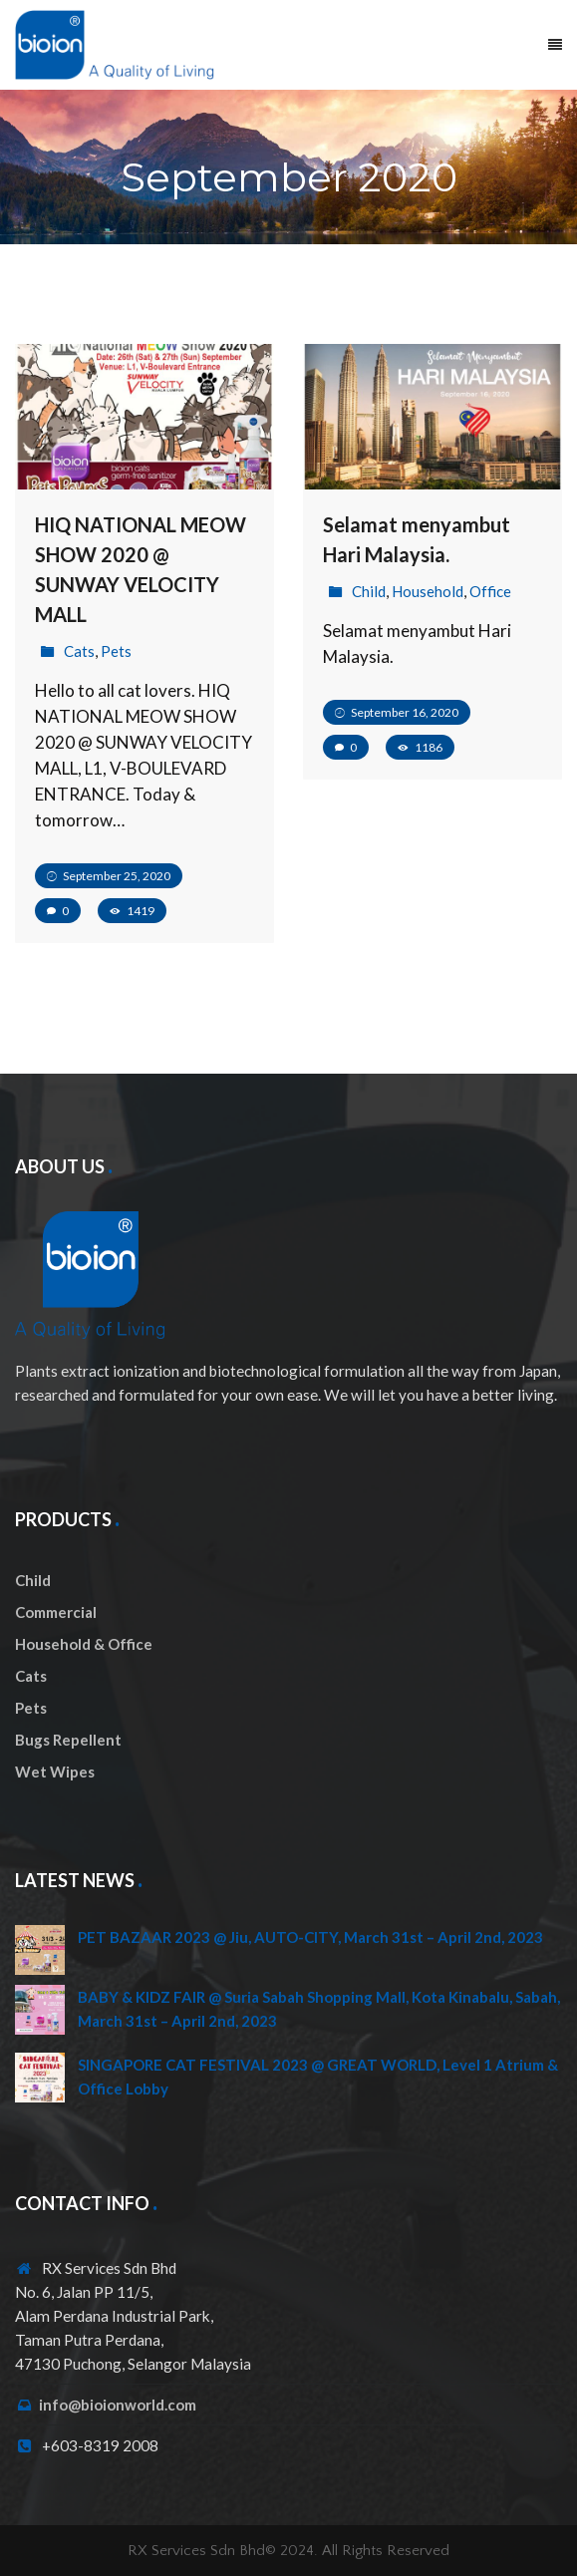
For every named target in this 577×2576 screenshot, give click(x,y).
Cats (79, 651)
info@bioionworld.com (117, 2405)
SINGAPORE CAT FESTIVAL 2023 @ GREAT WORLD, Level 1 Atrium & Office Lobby (318, 2076)
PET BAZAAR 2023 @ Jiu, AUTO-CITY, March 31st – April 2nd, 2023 (310, 1937)
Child (369, 591)
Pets (116, 651)
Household (427, 591)
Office (490, 591)
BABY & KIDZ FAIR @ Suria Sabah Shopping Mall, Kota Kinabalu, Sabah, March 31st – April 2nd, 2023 (319, 2009)
